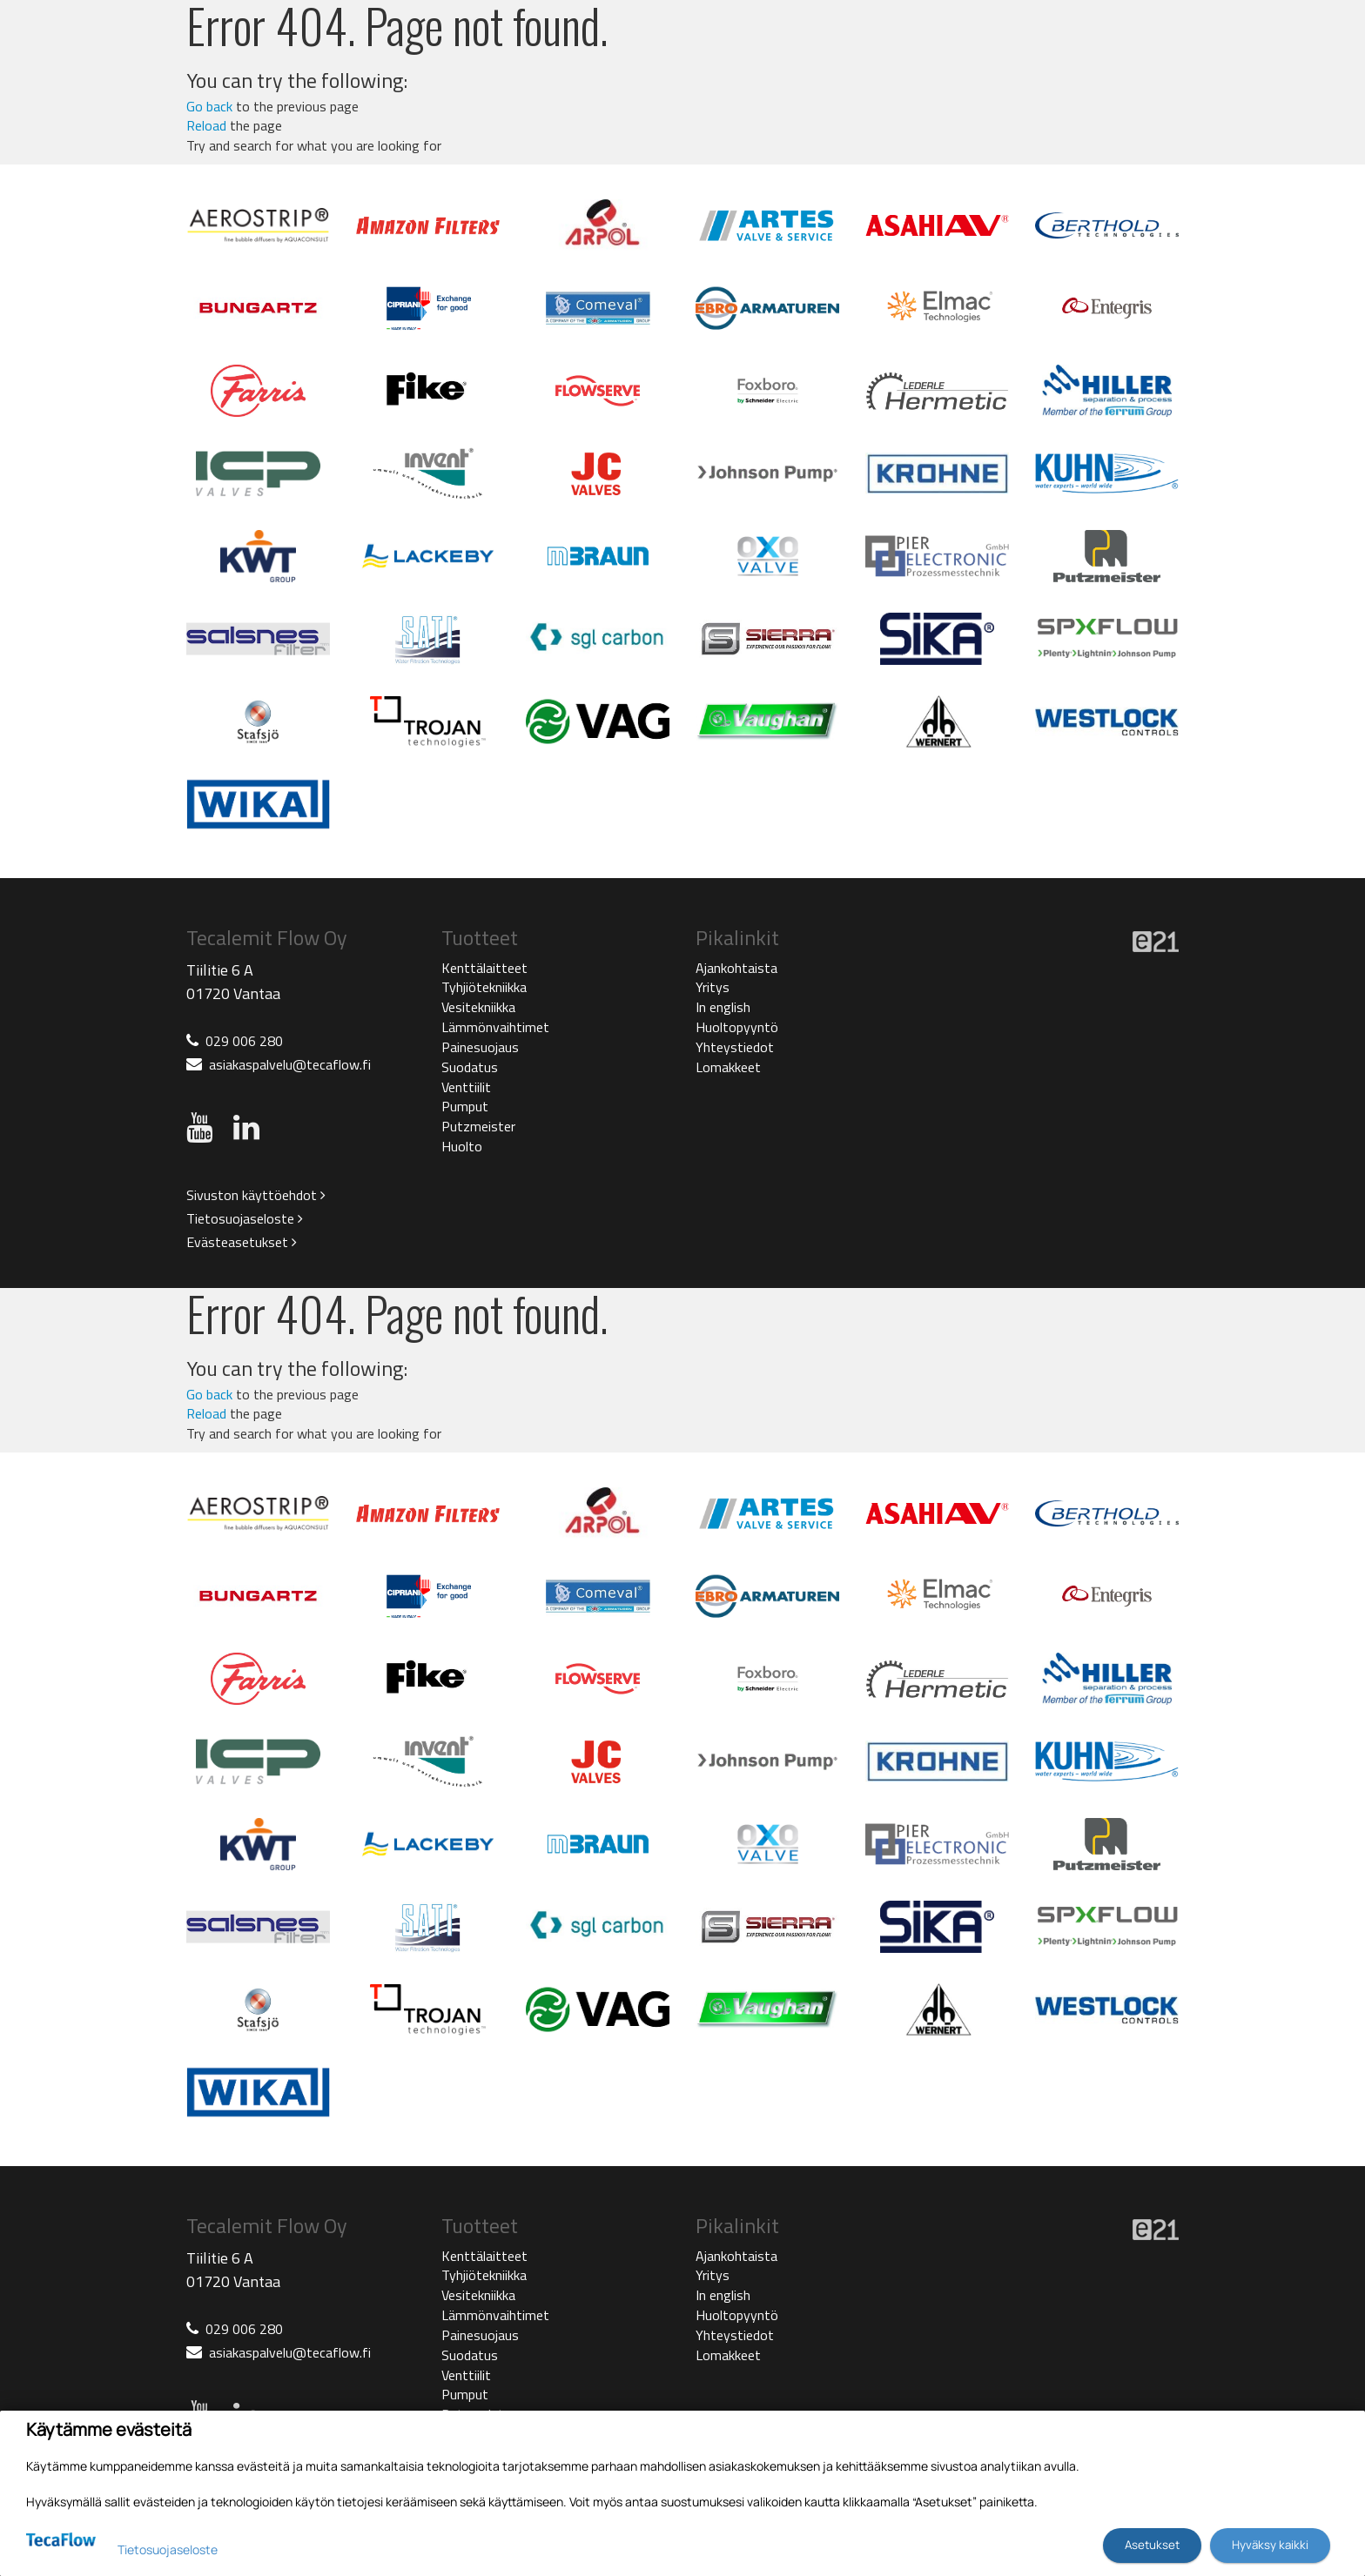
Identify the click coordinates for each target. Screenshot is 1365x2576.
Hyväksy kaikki (1270, 2545)
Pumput (464, 1106)
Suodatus (469, 1067)
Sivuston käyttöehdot (256, 1194)
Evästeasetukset (241, 1241)
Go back (209, 106)
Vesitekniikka (478, 1006)
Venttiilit (466, 1087)
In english (723, 1006)
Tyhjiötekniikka (484, 986)
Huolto (461, 1146)
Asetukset (1152, 2545)
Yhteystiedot (735, 1046)
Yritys (713, 986)
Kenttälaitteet (484, 967)
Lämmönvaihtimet (495, 1026)
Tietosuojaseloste (244, 1218)
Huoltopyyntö (737, 1026)
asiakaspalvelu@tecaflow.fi (290, 1064)
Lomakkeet (728, 1067)
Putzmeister (478, 1126)
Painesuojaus (480, 1046)
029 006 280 (244, 1040)
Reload (206, 125)
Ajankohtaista (736, 967)
